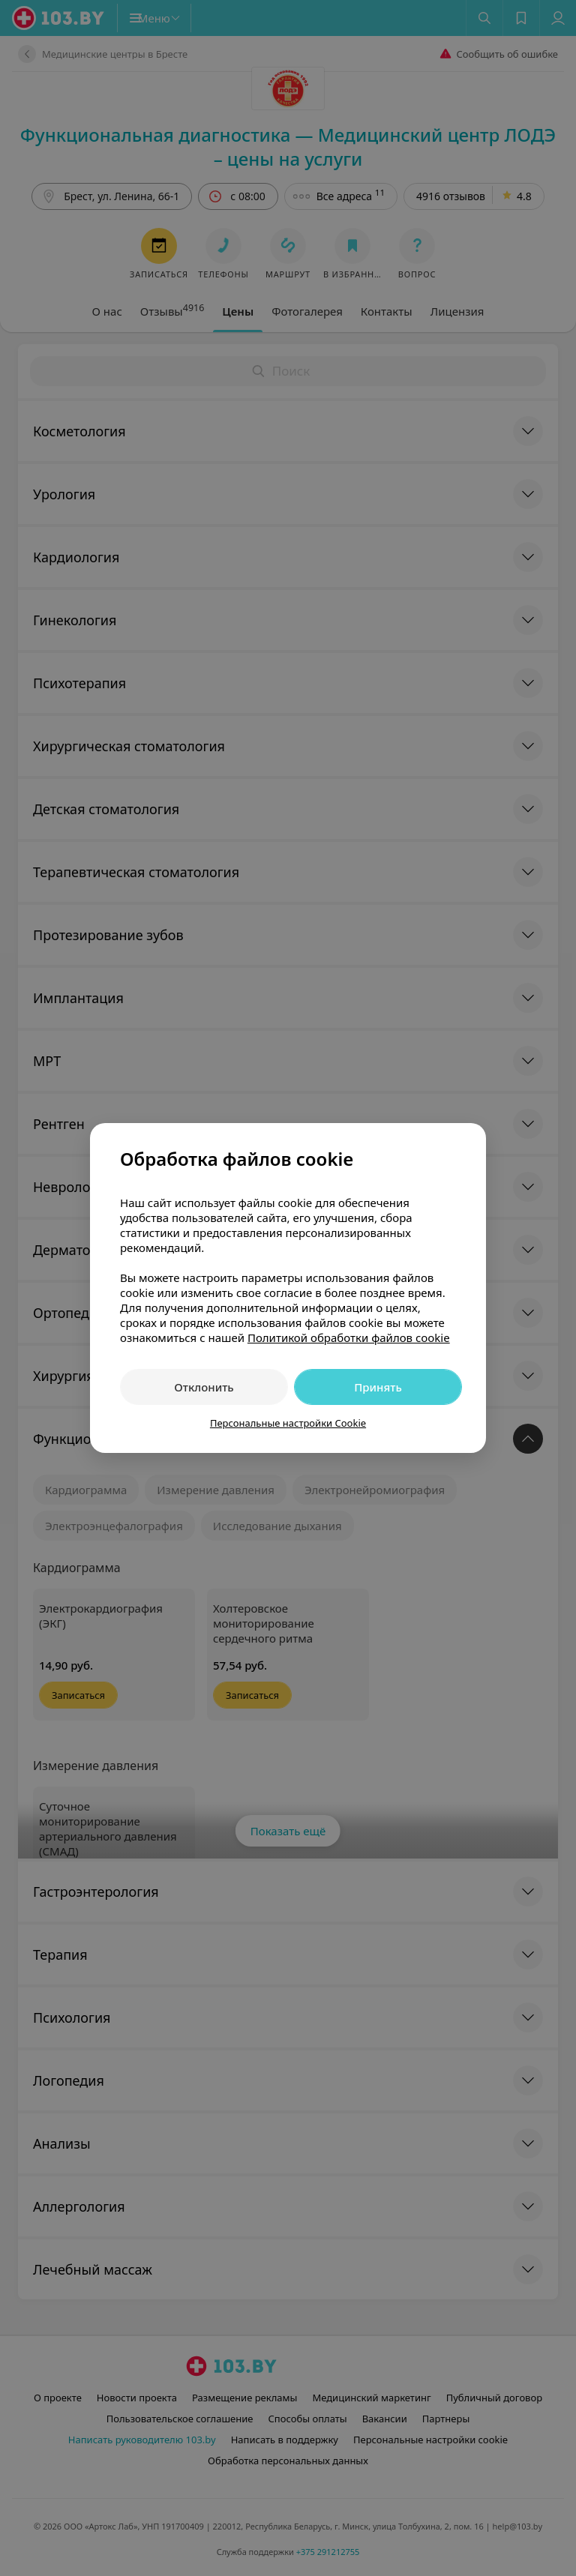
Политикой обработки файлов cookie (349, 1337)
